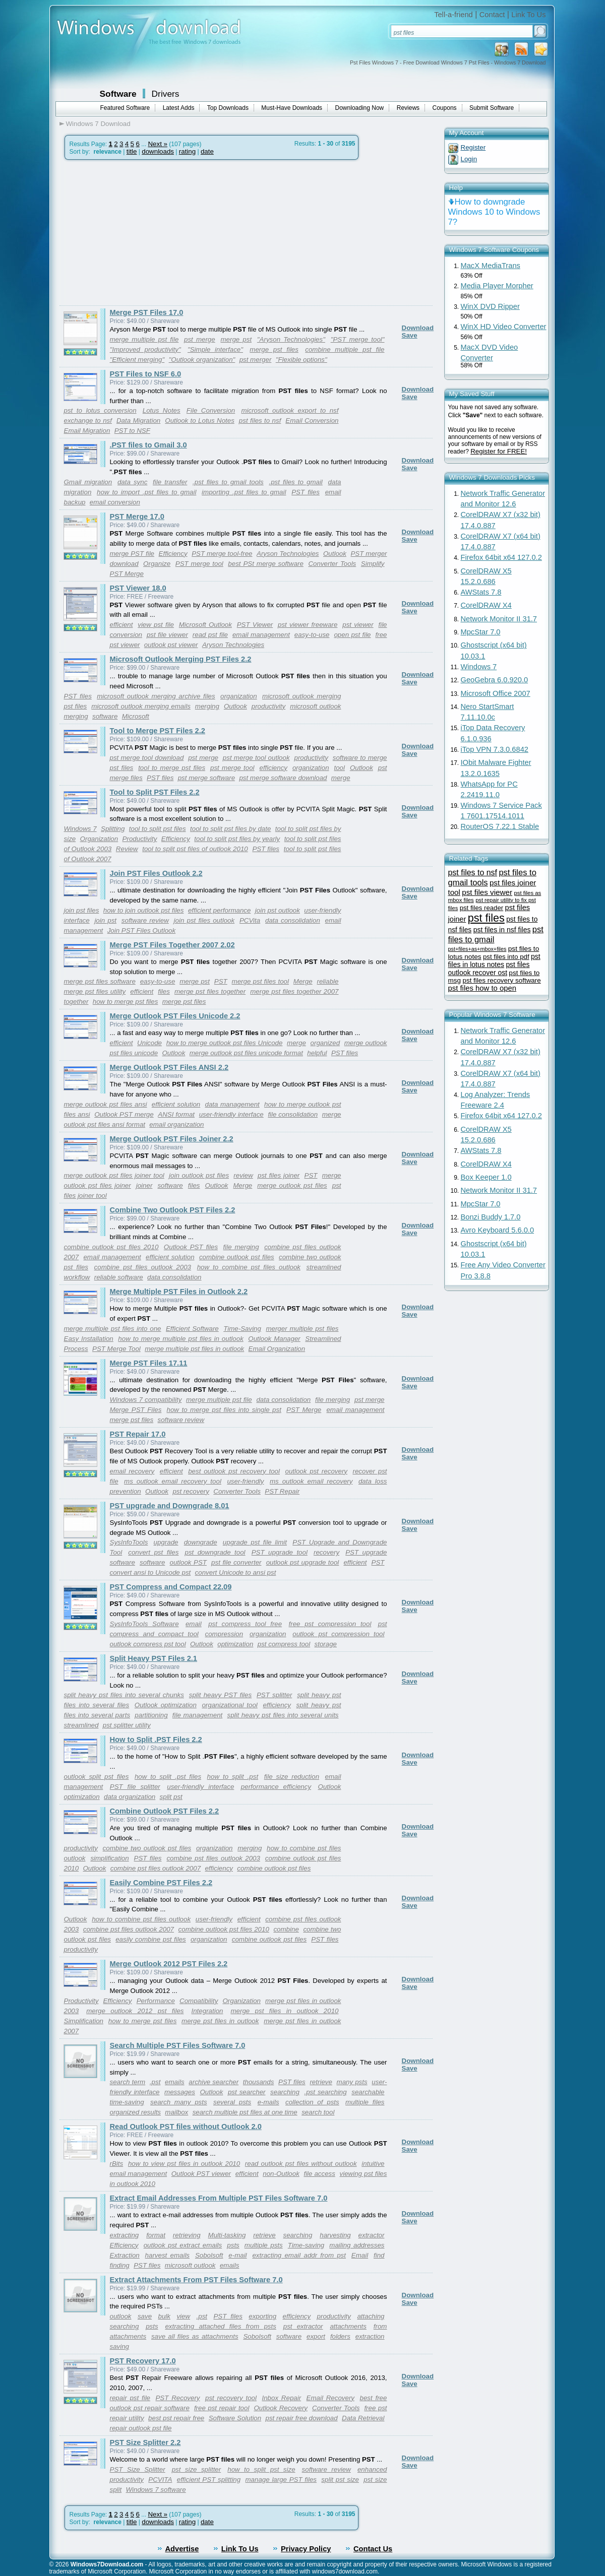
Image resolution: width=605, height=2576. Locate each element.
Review (127, 849)
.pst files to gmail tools (228, 482)
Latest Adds (179, 107)
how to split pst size (261, 2469)
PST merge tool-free (222, 553)
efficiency (273, 767)
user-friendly (245, 1481)
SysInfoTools (129, 1542)
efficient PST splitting (208, 2479)
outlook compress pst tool (148, 1644)
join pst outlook (277, 910)
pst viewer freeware (307, 624)
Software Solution (235, 2418)
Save (409, 335)
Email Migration (87, 430)
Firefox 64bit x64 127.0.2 (501, 557)
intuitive (372, 2163)
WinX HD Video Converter (504, 327)
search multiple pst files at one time (245, 2112)
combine (285, 1929)
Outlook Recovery (281, 2408)
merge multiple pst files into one (112, 1328)
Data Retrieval (363, 2418)
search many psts (178, 2102)
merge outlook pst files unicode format (246, 1053)
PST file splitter (135, 1786)
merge (340, 778)
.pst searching (325, 2092)
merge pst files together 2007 (294, 991)
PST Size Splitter (137, 2469)
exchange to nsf (88, 420)
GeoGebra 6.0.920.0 (494, 680)
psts (233, 2245)
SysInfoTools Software (144, 1624)
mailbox (176, 2112)
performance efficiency (276, 1786)
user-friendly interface (231, 1114)
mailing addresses (356, 2245)
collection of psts (312, 2102)
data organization (129, 1796)
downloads (158, 151)
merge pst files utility (95, 991)
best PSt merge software (266, 563)
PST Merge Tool (116, 1349)
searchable (367, 2092)
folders (340, 2336)
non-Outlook (281, 2173)
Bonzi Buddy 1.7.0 (491, 1217)
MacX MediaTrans (490, 266)
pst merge (199, 339)
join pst (105, 920)
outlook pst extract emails (183, 2245)
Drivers (165, 94)
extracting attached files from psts (220, 2326)
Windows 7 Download (98, 123)
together (76, 1001)
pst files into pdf (506, 956)
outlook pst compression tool (338, 1634)
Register (473, 147)
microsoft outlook (190, 2265)
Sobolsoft (209, 2255)
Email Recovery (330, 2398)
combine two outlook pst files (147, 1848)
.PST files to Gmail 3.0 (148, 445)
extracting (124, 2235)
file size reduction (291, 1776)
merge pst (236, 339)
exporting (262, 2316)
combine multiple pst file (344, 349)
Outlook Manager (274, 1338)
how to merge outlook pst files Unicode (224, 1043)
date (207, 151)
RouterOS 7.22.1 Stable (500, 826)
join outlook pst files (199, 1175)
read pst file (210, 634)
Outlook (334, 553)
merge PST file (132, 553)
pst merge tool (232, 767)
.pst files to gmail (295, 482)
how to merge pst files (125, 1001)
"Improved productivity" (145, 349)
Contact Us (372, 2549)
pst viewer (357, 624)
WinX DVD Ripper (490, 306)
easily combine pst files (150, 1939)
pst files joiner (278, 1175)
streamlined (81, 1725)
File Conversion (211, 410)
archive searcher (213, 2082)
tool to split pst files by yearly (237, 839)
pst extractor (303, 2326)
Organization (99, 839)
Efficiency (173, 553)
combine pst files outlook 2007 (155, 1868)
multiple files (364, 2102)
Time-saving (306, 2245)
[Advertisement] (144, 232)
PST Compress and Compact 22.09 (171, 1587)
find (379, 2255)
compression (224, 1634)
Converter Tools (332, 563)
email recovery (132, 1471)
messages (179, 2092)
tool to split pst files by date (230, 828)
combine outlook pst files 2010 (111, 1247)
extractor (371, 2235)
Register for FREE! (498, 451)
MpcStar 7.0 (481, 632)
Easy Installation (88, 1338)
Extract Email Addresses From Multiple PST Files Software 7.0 (219, 2198)
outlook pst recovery (316, 1471)
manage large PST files (281, 2479)
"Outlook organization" (202, 359)
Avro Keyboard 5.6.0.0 (497, 1230)
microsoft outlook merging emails (141, 706)
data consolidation (292, 920)
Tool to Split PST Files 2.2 (155, 792)
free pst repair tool (221, 2408)
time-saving (127, 2102)
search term (128, 2082)
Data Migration (138, 420)
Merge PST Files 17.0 (147, 312)
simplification (109, 1858)
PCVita (249, 920)
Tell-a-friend (453, 15)
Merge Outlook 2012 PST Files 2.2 (169, 1964)
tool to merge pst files (171, 767)
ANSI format (176, 1114)
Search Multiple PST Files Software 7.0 (178, 2045)
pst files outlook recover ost (489, 968)
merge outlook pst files (292, 1185)
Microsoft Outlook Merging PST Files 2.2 (181, 659)
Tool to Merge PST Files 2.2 (157, 731)
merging (207, 706)
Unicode (149, 1043)
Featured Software (125, 107)
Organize (156, 563)
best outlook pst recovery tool (234, 1471)
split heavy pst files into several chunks (124, 1695)
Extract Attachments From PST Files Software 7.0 (196, 2280)
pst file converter (236, 1562)
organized (325, 1043)
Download (418, 328)
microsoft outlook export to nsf (289, 410)
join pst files (81, 910)
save (145, 2316)
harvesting (335, 2235)
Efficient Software (192, 1328)
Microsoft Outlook (205, 624)
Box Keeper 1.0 (486, 1177)
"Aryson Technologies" (291, 339)
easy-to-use (312, 634)
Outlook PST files (191, 1247)
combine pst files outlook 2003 (142, 1267)
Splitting (113, 828)
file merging (241, 1247)
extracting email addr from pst (299, 2255)
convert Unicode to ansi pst (235, 1572)
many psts (352, 2082)
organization (238, 696)
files (164, 991)
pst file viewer (167, 634)
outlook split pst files (96, 1776)
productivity (268, 706)
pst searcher (247, 2092)
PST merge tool (199, 563)
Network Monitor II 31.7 (499, 619)
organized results (135, 2112)
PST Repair (282, 1491)
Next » (157, 144)
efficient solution (176, 1104)
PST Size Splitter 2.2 (145, 2442)
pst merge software (206, 778)
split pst (171, 1796)
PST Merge (127, 573)
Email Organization (277, 1349)
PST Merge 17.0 (137, 516)
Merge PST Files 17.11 (149, 1363)
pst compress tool (284, 1644)
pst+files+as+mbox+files (477, 949)
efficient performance (219, 910)
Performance (156, 2001)
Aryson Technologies (288, 553)
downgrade (200, 1542)
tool (339, 767)
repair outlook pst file (141, 2428)
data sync (132, 482)
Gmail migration (88, 482)
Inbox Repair (281, 2398)
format (155, 2235)
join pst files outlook (204, 920)
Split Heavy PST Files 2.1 (154, 1658)
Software (118, 94)
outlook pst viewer (171, 645)
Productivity (140, 839)
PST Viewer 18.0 (138, 588)
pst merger (255, 359)
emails (175, 2082)
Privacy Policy (306, 2549)
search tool (317, 2112)
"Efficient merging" (137, 359)
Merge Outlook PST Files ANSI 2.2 (169, 1067)
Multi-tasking (227, 2235)
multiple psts (264, 2245)
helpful (317, 1053)
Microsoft (135, 716)
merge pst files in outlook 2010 (284, 2011)
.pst (155, 2082)
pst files (486, 918)
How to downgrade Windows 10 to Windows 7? (494, 212)
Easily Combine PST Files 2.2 (161, 1883)
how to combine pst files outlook (248, 1267)
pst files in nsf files (502, 930)
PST (220, 981)
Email (359, 2255)
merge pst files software (100, 981)
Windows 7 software (156, 2489)
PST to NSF (132, 430)
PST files (305, 492)
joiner (144, 1185)
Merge (303, 981)
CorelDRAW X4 (486, 605)
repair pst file (130, 2398)
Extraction (125, 2255)
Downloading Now (359, 107)
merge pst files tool (260, 981)
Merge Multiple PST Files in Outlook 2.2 (179, 1291)
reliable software (118, 1277)
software (104, 716)
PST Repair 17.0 (138, 1434)
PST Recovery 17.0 (143, 2361)
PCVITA (160, 2479)
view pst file (156, 624)
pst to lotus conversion (100, 410)
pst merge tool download (147, 757)
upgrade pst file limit (255, 1542)
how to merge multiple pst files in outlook (180, 1338)
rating (187, 151)
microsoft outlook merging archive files (156, 696)
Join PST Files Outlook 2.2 (156, 873)
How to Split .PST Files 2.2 (156, 1739)
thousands (258, 2082)
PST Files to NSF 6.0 (146, 374)
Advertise (182, 2549)
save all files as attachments (194, 2336)
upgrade (166, 1542)
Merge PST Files (136, 1409)
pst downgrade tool (215, 1552)
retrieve (321, 2082)
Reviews (408, 107)
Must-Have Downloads (291, 107)
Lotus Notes (161, 410)
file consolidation (293, 1114)
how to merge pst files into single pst (223, 1409)
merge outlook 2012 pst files (135, 2011)
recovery (326, 1552)
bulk (164, 2316)
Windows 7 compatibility (146, 1399)
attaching (370, 2316)
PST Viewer (255, 624)
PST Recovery (177, 2398)
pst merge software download (283, 778)
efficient (121, 624)
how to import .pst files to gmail (146, 492)
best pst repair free (176, 2418)
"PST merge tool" (358, 339)
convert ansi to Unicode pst (150, 1572)
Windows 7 (80, 828)
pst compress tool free (245, 1624)
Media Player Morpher (497, 286)
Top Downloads (228, 107)
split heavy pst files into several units (283, 1715)
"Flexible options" (301, 359)
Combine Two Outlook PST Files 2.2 (172, 1210)
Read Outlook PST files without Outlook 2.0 (186, 2126)
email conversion (115, 502)
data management (232, 1104)
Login (469, 159)
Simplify (373, 563)
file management (197, 1715)
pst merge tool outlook (256, 757)
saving (120, 2346)
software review (145, 920)
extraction (370, 2336)
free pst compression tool (330, 1624)
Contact (492, 15)
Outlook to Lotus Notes (199, 420)
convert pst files (153, 1552)
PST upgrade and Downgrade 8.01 (169, 1506)
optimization (235, 1644)
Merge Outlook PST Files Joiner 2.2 (171, 1139)
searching (284, 2092)
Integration (207, 2011)
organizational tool (229, 1705)
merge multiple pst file (144, 339)
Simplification (84, 2021)
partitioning (151, 1715)
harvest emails (167, 2255)
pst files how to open (482, 988)
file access (319, 2173)
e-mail (237, 2255)
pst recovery (190, 1491)
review (243, 1175)
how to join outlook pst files (143, 910)
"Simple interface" (215, 349)
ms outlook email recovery (311, 1481)
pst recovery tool (231, 2398)
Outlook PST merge (124, 1114)
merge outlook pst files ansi (105, 1104)
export (316, 2336)
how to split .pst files (168, 1776)
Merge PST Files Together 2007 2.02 (172, 945)
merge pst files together (210, 991)
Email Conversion (311, 420)
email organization (176, 1124)
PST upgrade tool (280, 1552)
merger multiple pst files (302, 1328)
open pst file (352, 634)
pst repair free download (302, 2418)
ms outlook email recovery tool (172, 1481)
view (183, 2316)
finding (120, 2265)
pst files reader (482, 908)
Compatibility (198, 2001)
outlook (121, 2316)
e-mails (268, 2102)
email (194, 1624)
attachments (348, 2326)
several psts (232, 2102)
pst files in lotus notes (494, 960)
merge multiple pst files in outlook (194, 1349)
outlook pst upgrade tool (302, 1562)
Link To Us (528, 15)
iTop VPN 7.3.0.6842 (494, 749)
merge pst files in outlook (220, 2021)
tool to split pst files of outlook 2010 (195, 849)
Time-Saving (242, 1328)
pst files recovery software (501, 980)
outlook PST (188, 1562)
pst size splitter (196, 2469)
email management (261, 634)
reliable (328, 981)
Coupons (445, 107)
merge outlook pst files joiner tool (114, 1175)
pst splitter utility (127, 1725)
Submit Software (491, 107)
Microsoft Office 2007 (495, 693)
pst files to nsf (260, 420)
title (132, 151)
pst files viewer (487, 892)
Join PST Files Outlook (141, 930)
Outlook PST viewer (201, 2173)
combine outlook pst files (236, 1257)
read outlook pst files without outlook (301, 2163)
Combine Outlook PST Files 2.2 (164, 1811)
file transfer (170, 482)
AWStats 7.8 (481, 592)
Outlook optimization (166, 1705)
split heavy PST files (220, 1695)
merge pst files (274, 349)
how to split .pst (233, 1776)
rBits (117, 2163)
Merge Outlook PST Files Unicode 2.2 (175, 1016)
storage (326, 1644)
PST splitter (274, 1695)
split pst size (340, 2479)
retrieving (187, 2235)
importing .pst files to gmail (244, 492)
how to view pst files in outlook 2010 (184, 2163)
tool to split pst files (157, 828)
